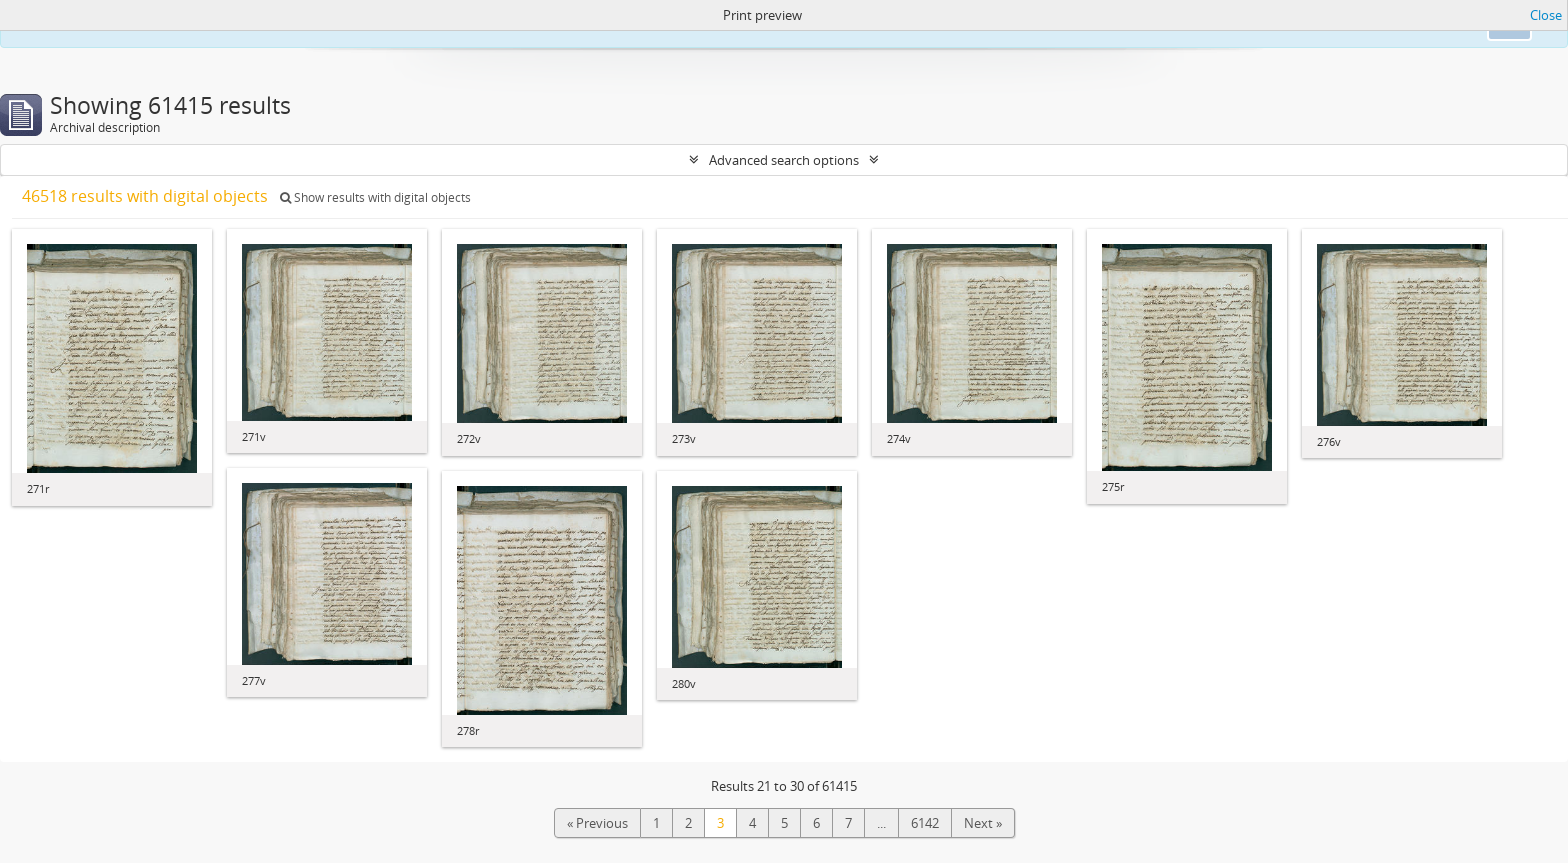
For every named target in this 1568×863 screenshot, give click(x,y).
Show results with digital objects (375, 197)
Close (1546, 15)
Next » (983, 823)
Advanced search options (784, 160)
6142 (925, 823)
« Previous (597, 823)
